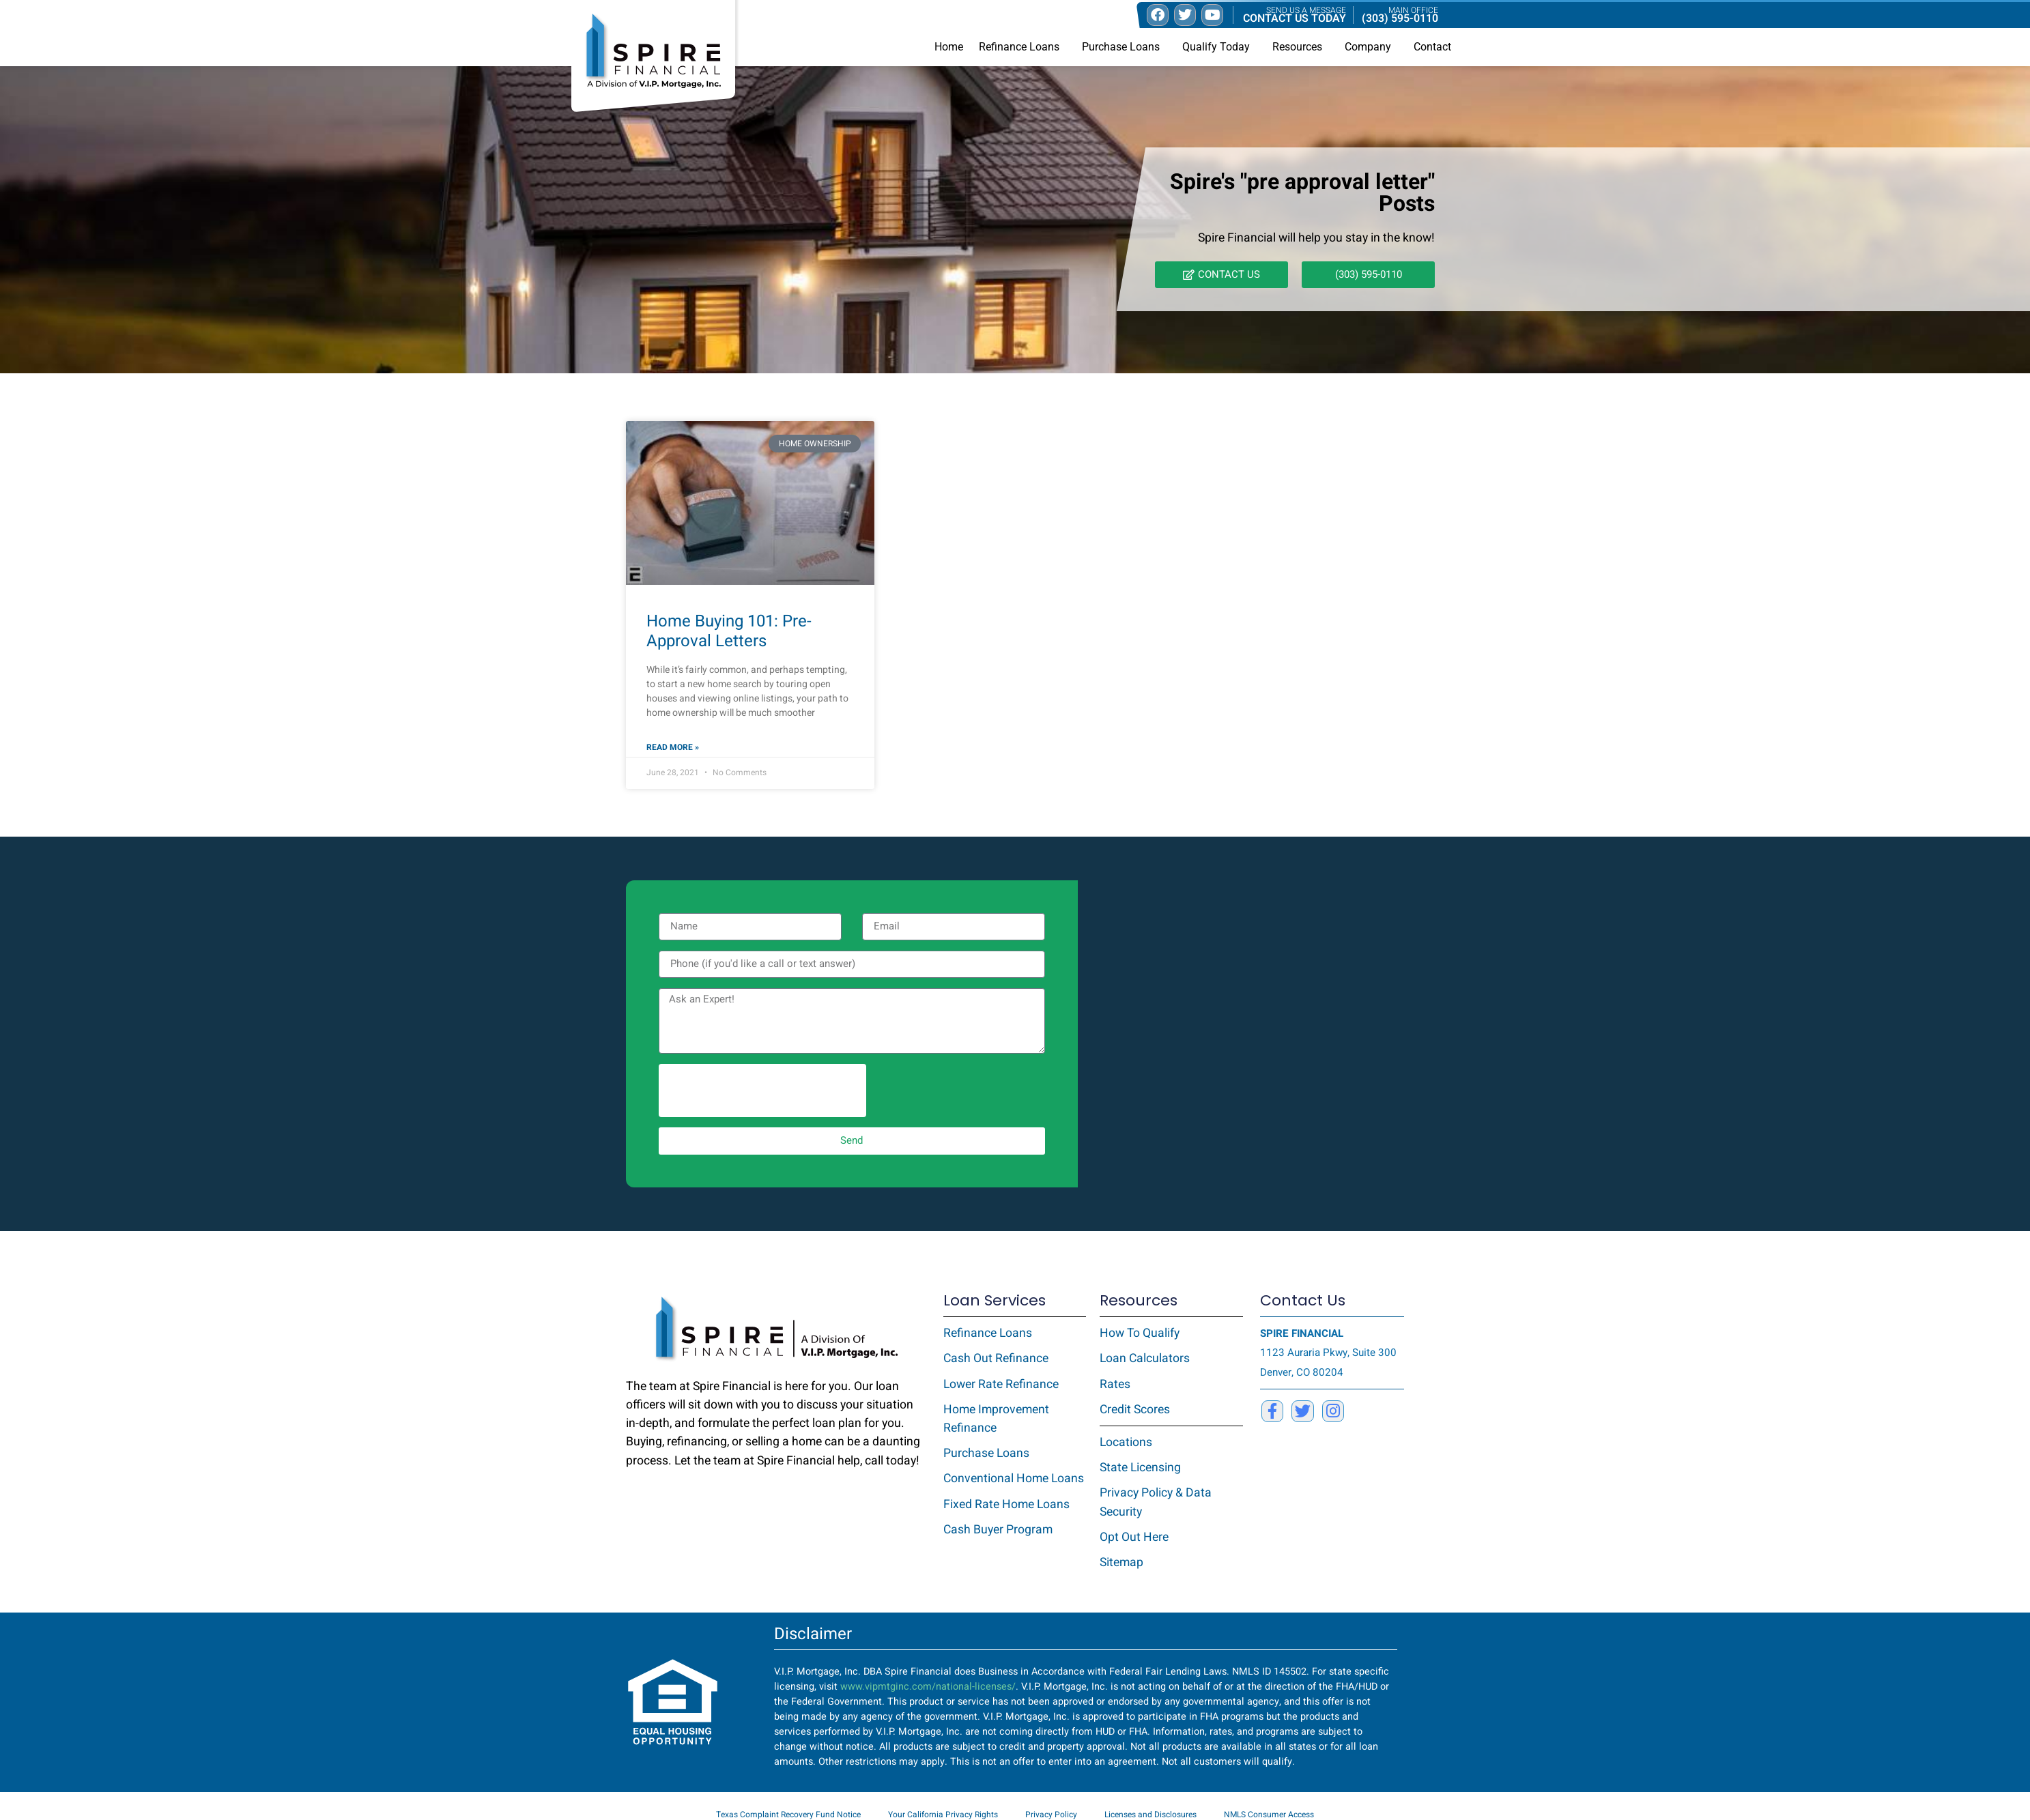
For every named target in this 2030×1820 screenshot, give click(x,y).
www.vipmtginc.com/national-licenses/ (928, 1686)
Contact (1432, 46)
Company (1371, 47)
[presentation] (762, 1090)
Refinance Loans (1022, 47)
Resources (1300, 47)
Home (948, 46)
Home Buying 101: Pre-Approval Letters (729, 631)
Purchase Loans (1124, 47)
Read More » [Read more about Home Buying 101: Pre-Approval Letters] (672, 747)
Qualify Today (1219, 47)
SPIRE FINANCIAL (1301, 1333)
